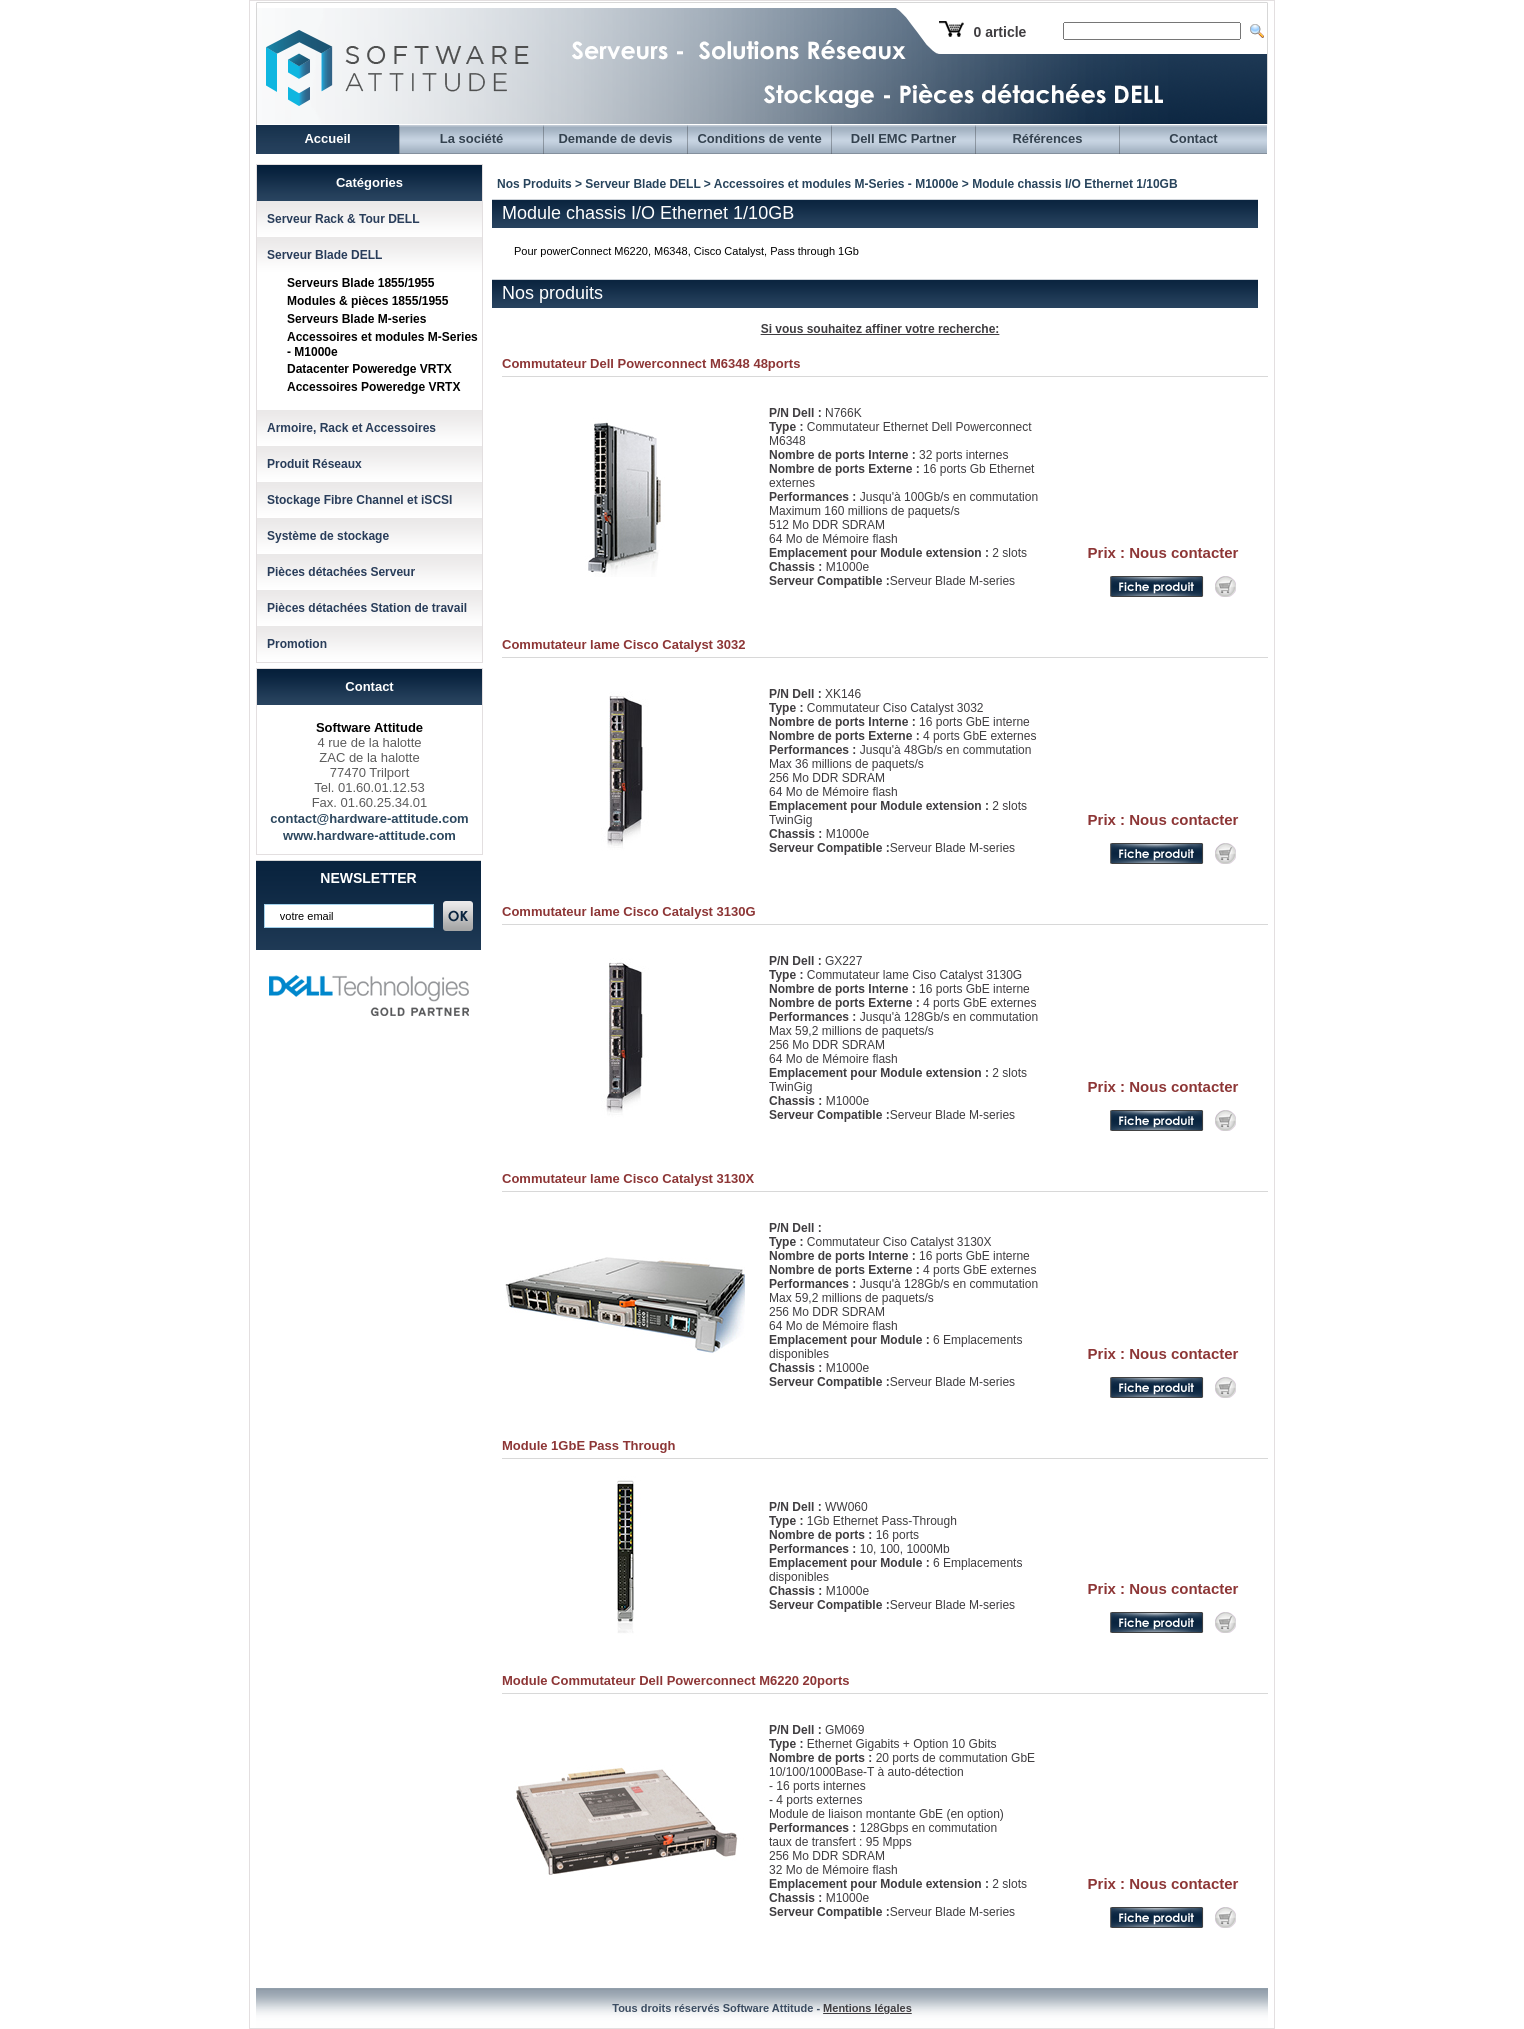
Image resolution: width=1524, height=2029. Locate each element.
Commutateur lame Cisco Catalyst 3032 (623, 644)
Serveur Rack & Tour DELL (343, 219)
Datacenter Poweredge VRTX (369, 369)
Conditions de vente (759, 138)
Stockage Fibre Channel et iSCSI (359, 500)
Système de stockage (328, 536)
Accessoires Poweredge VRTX (373, 387)
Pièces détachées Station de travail (367, 608)
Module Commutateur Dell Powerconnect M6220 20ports (675, 1680)
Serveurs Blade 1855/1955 (360, 283)
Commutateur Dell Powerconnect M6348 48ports (651, 363)
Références (1047, 138)
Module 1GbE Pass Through (588, 1445)
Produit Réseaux (314, 464)
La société (472, 138)
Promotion (297, 644)
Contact (1193, 138)
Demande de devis (615, 138)
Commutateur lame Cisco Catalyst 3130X (628, 1178)
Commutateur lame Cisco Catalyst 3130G (629, 911)
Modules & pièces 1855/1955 (367, 301)
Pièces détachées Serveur (341, 572)
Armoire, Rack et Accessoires (351, 428)
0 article (999, 32)
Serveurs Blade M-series (356, 319)
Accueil (327, 138)
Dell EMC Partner (903, 138)
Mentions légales (867, 2008)
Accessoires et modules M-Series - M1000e (836, 184)
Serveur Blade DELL (324, 255)
